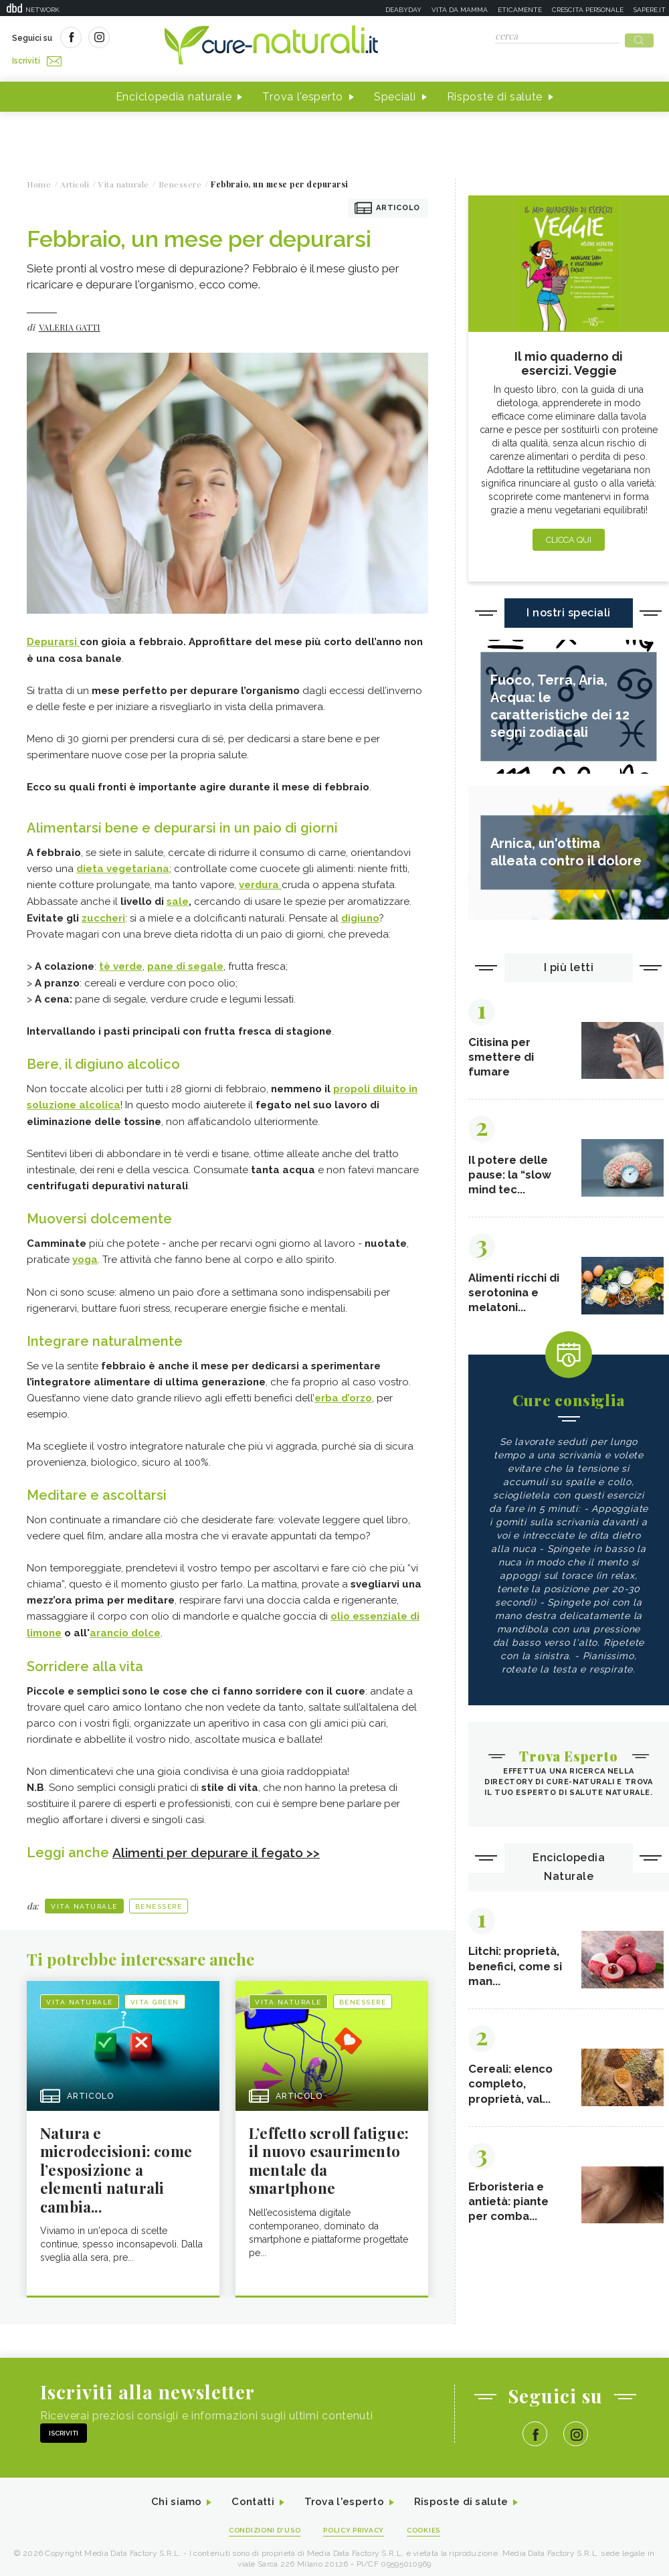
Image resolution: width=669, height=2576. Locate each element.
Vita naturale (84, 1897)
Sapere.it (650, 9)
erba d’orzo (343, 1390)
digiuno (360, 912)
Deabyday (403, 9)
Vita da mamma (460, 9)
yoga (85, 1252)
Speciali (395, 92)
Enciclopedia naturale (174, 92)
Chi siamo (170, 2495)
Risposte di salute (495, 92)
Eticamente (520, 9)
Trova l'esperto (302, 92)
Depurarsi (53, 638)
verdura (260, 880)
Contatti (249, 2495)
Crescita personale (588, 9)
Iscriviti (162, 39)
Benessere (159, 1897)
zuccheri (103, 912)
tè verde (120, 960)
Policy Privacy (355, 2523)
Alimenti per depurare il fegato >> (221, 1843)
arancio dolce (125, 1624)
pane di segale (185, 960)
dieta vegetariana (122, 864)
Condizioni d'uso (260, 2523)
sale (178, 896)
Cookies (430, 2523)
